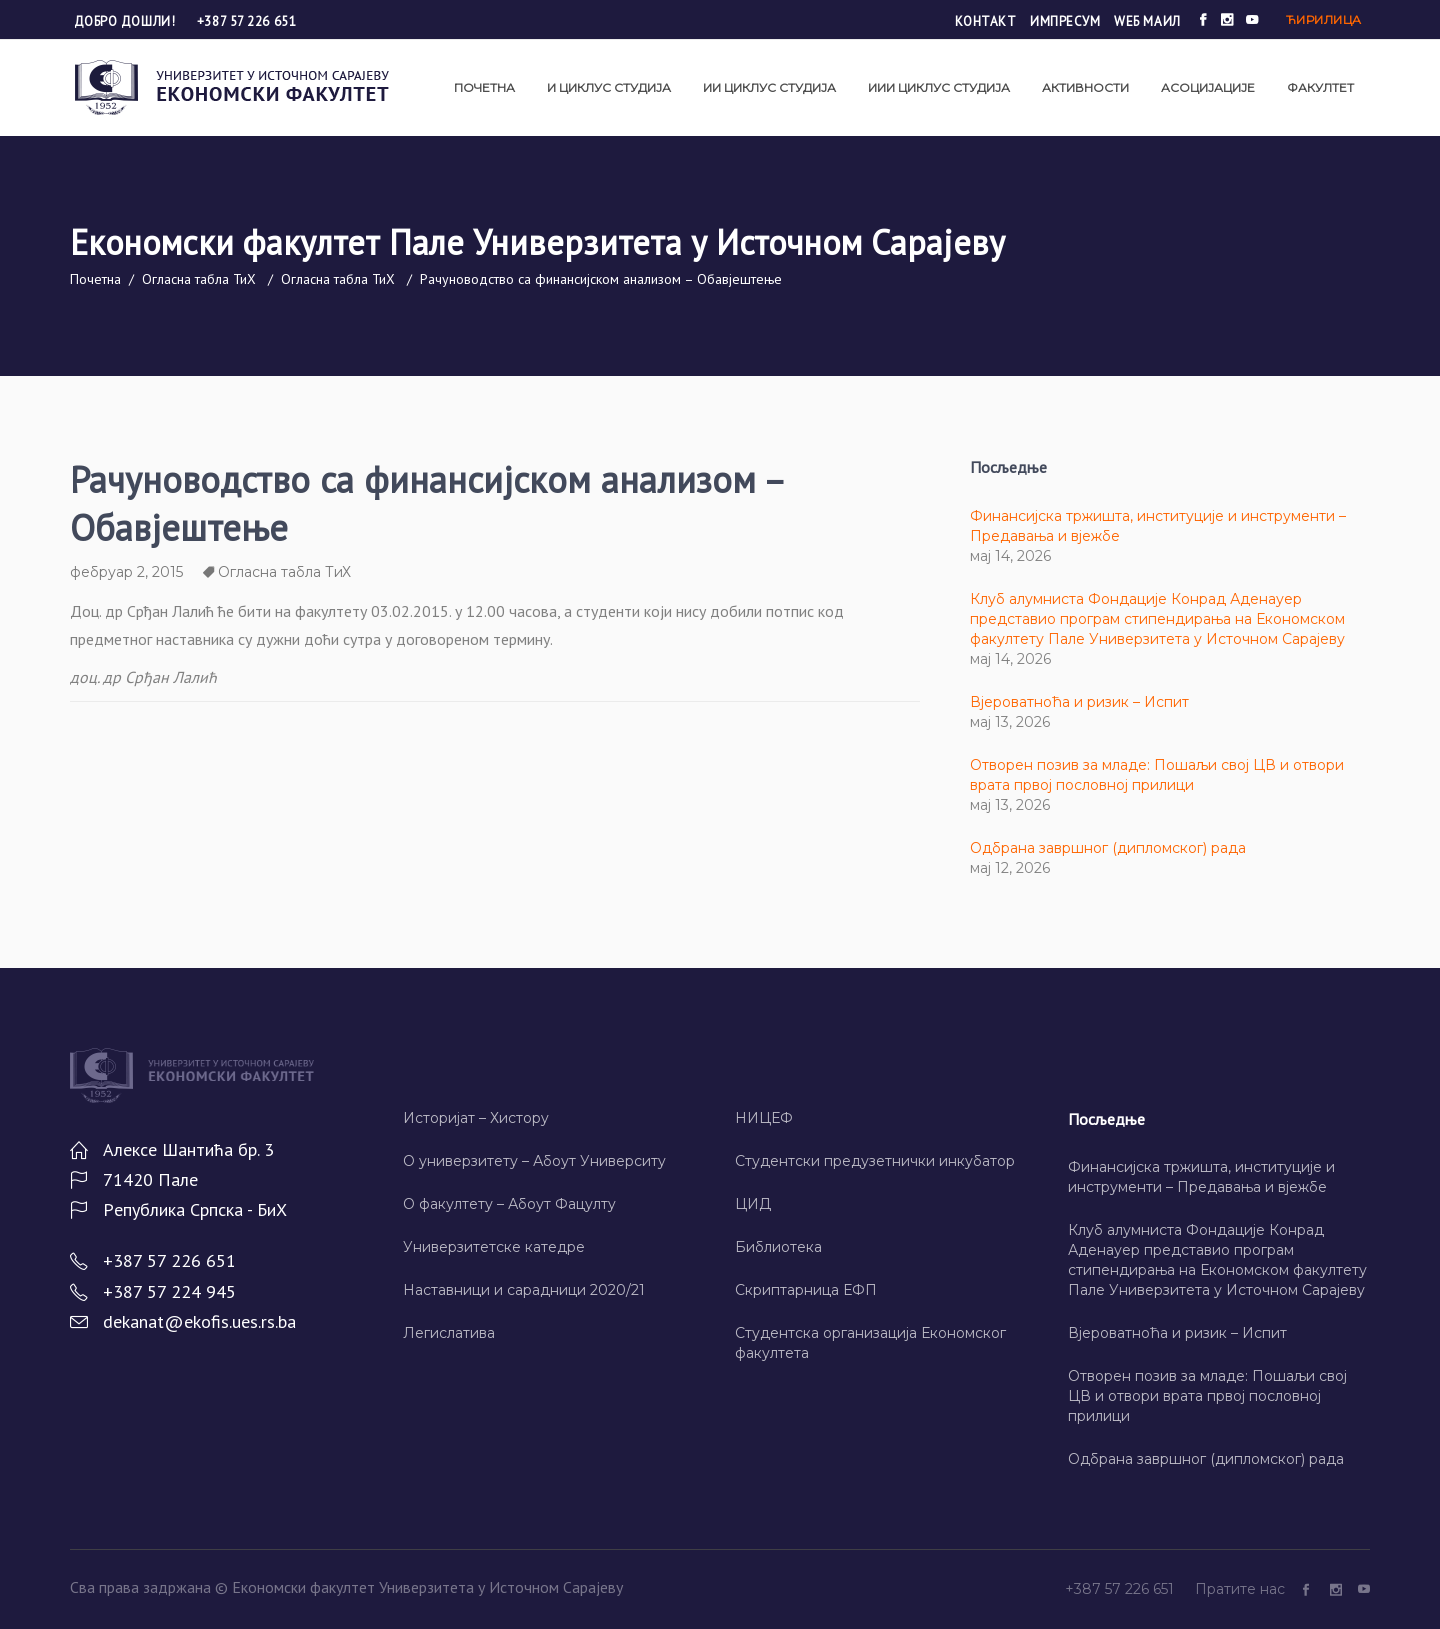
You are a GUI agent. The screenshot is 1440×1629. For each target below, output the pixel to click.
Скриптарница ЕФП (806, 1290)
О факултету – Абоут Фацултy (509, 1204)
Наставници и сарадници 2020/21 (524, 1290)
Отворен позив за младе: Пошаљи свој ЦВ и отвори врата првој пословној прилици (1207, 1396)
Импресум (1065, 21)
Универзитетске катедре (494, 1247)
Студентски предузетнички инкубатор (875, 1161)
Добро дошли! (126, 21)
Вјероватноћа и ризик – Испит (1079, 702)
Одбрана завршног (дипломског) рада (1108, 848)
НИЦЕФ (764, 1118)
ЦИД (753, 1204)
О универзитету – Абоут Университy (534, 1161)
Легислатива (449, 1333)
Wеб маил (1147, 21)
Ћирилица (1324, 19)
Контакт (986, 21)
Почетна (95, 279)
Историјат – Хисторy (476, 1118)
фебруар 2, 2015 (126, 572)
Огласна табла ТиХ (199, 279)
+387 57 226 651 (246, 21)
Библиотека (778, 1247)
